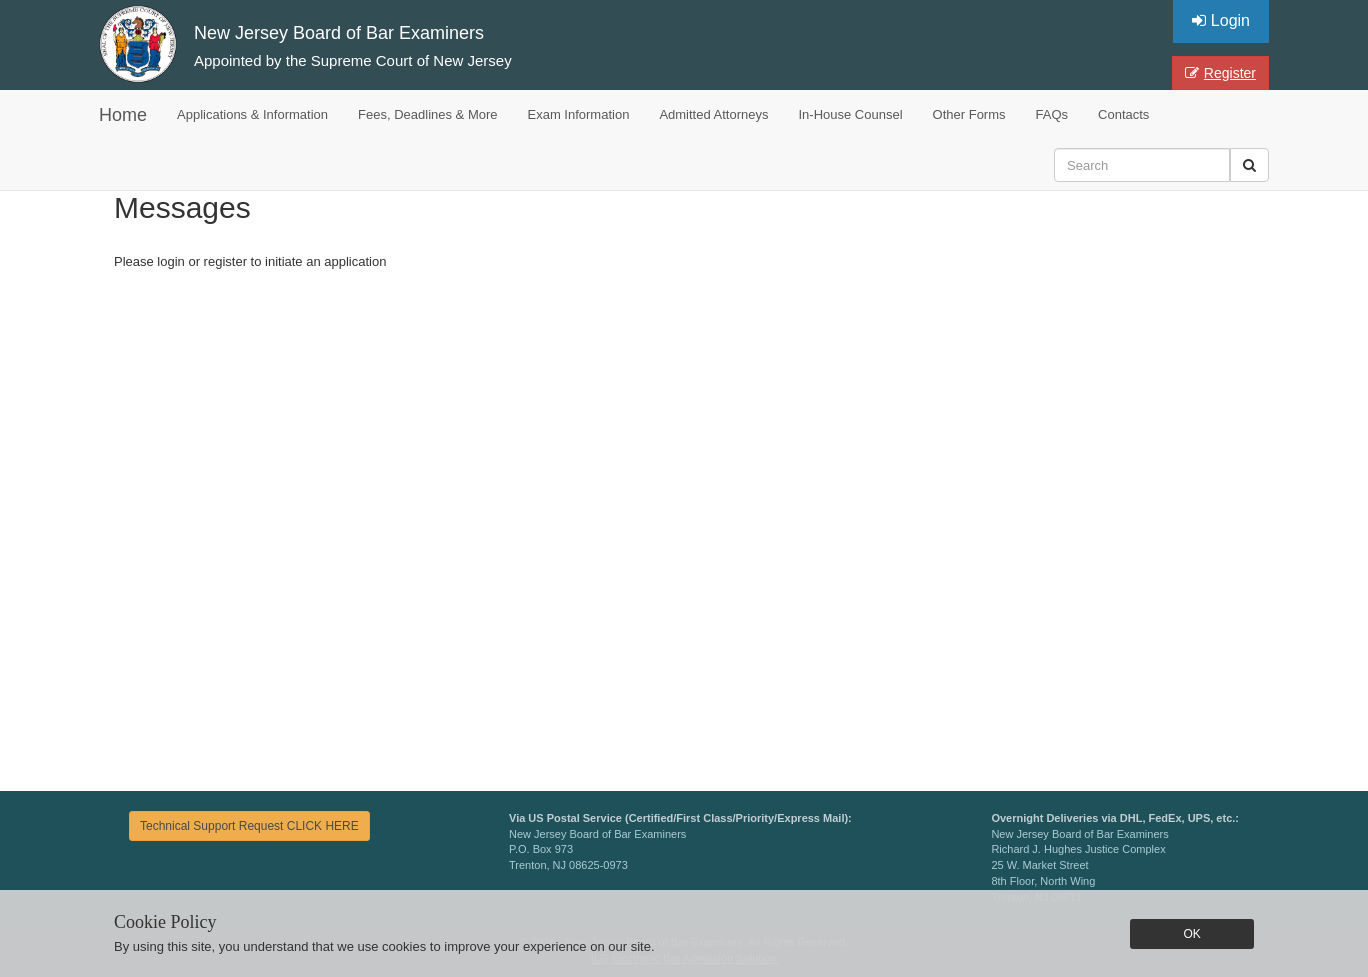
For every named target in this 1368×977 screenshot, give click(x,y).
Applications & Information (252, 114)
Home (123, 115)
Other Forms (969, 114)
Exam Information (579, 114)
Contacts (1123, 114)
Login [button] (1221, 20)
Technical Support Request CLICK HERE (249, 826)
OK (1191, 934)
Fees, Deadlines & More (427, 114)
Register (1220, 73)
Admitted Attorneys (713, 114)
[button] (1249, 165)
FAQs (1052, 114)
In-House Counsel (851, 114)
